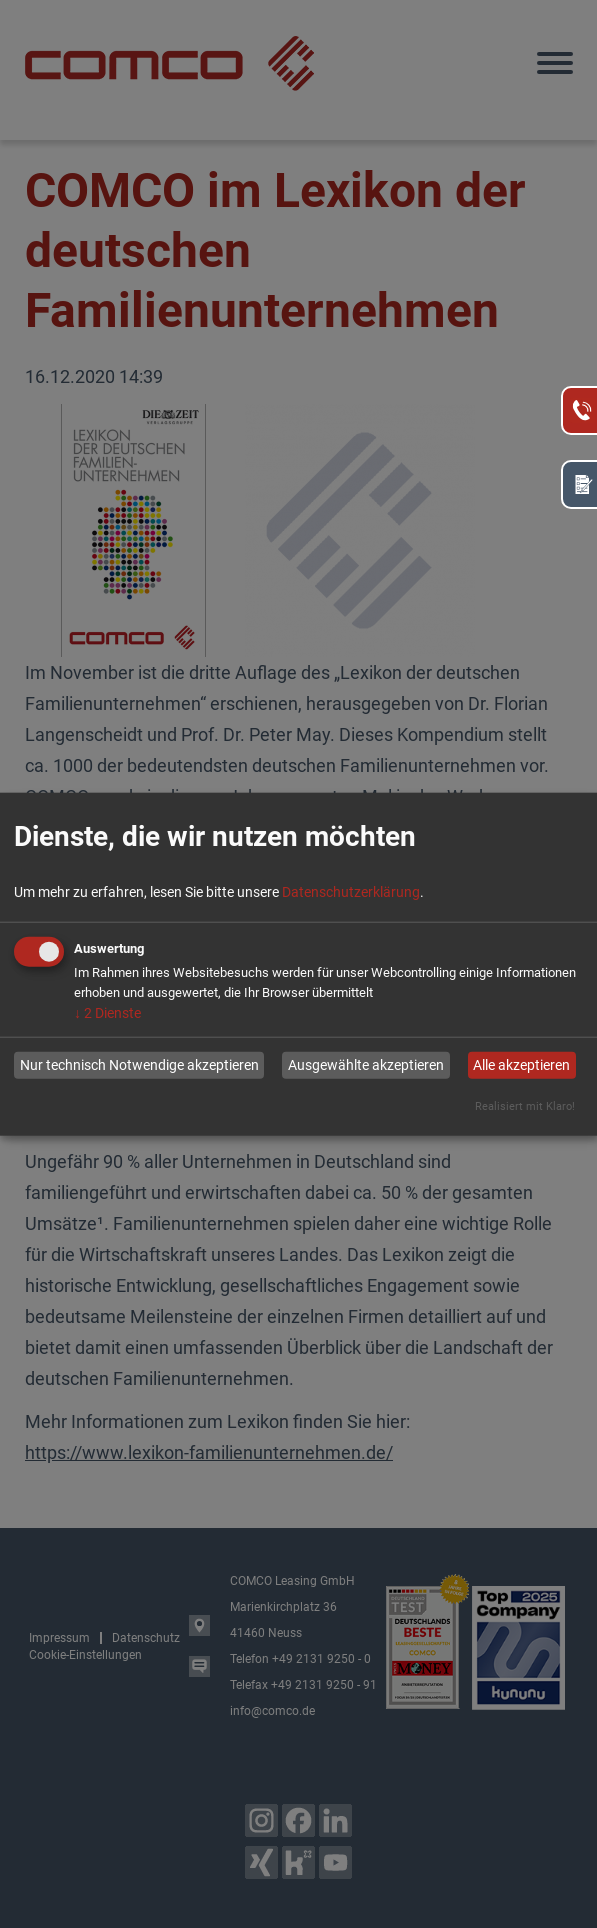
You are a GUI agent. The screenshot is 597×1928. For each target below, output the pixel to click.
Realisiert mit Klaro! (525, 1105)
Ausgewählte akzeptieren (366, 1065)
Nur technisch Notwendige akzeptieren (139, 1065)
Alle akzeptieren (521, 1065)
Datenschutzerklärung (351, 891)
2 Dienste (107, 1012)
